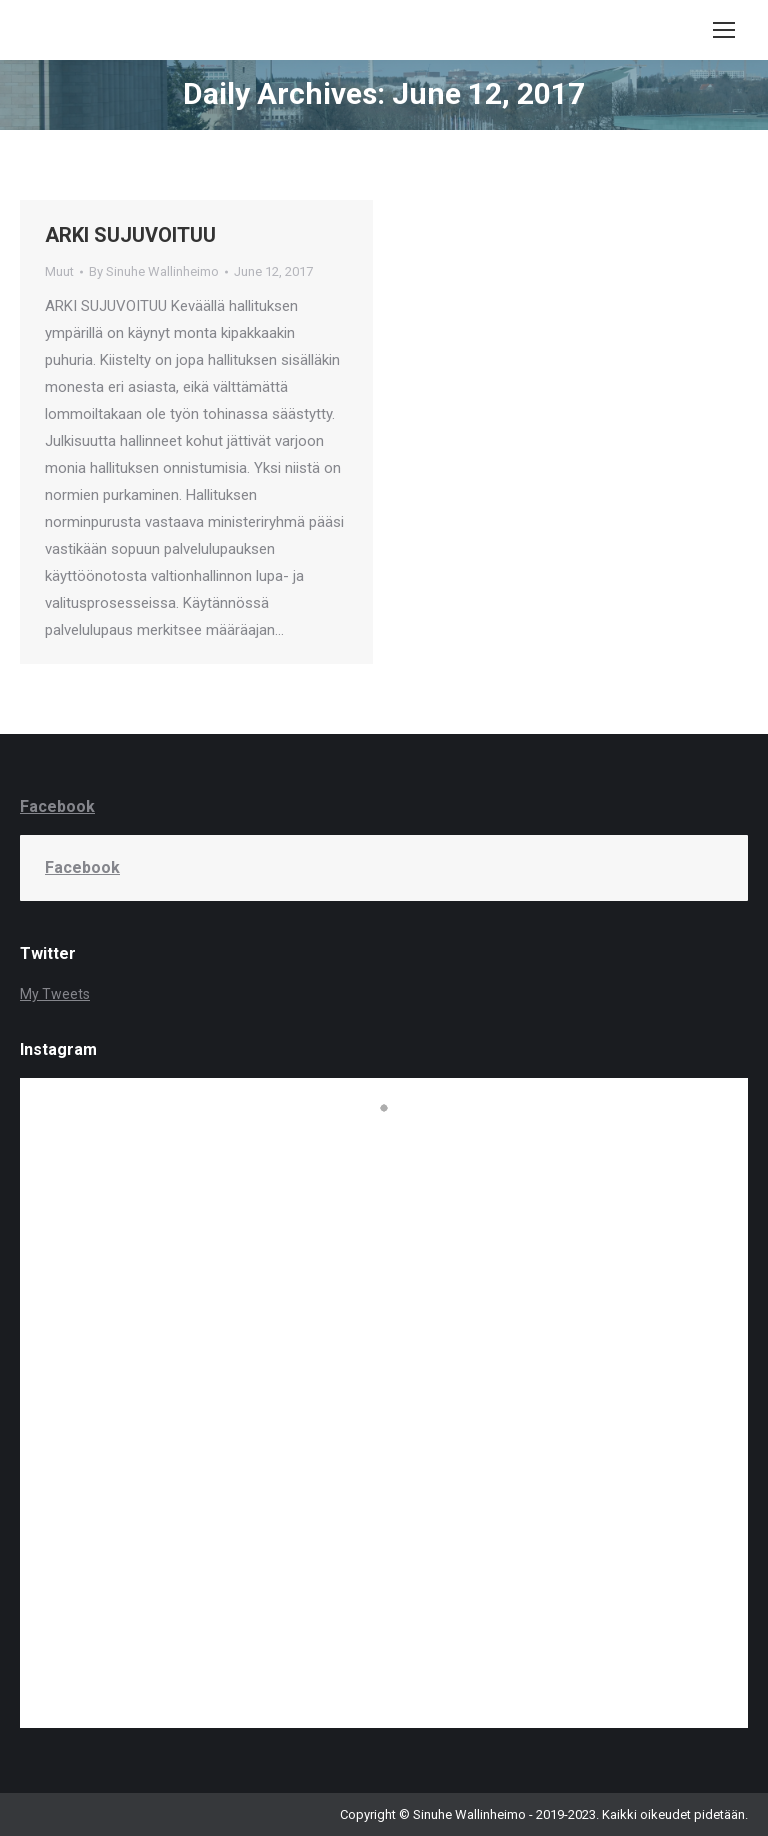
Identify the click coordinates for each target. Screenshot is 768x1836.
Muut (59, 271)
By (154, 271)
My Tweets (55, 994)
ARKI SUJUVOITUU (130, 235)
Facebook (57, 806)
